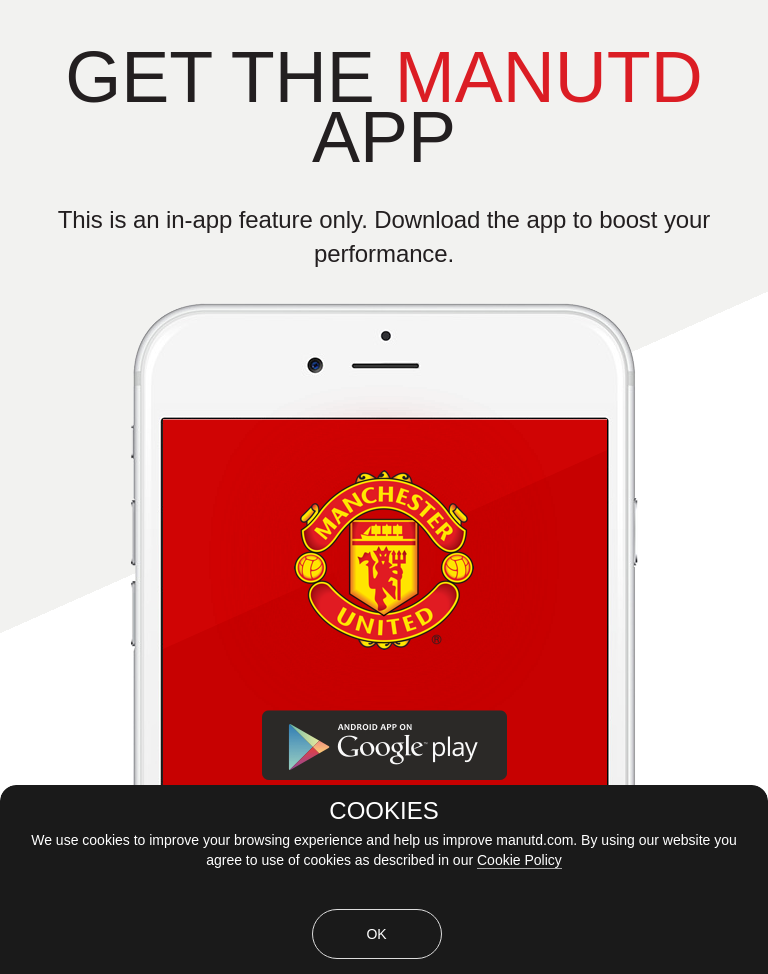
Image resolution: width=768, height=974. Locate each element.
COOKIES (383, 811)
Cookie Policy (519, 860)
